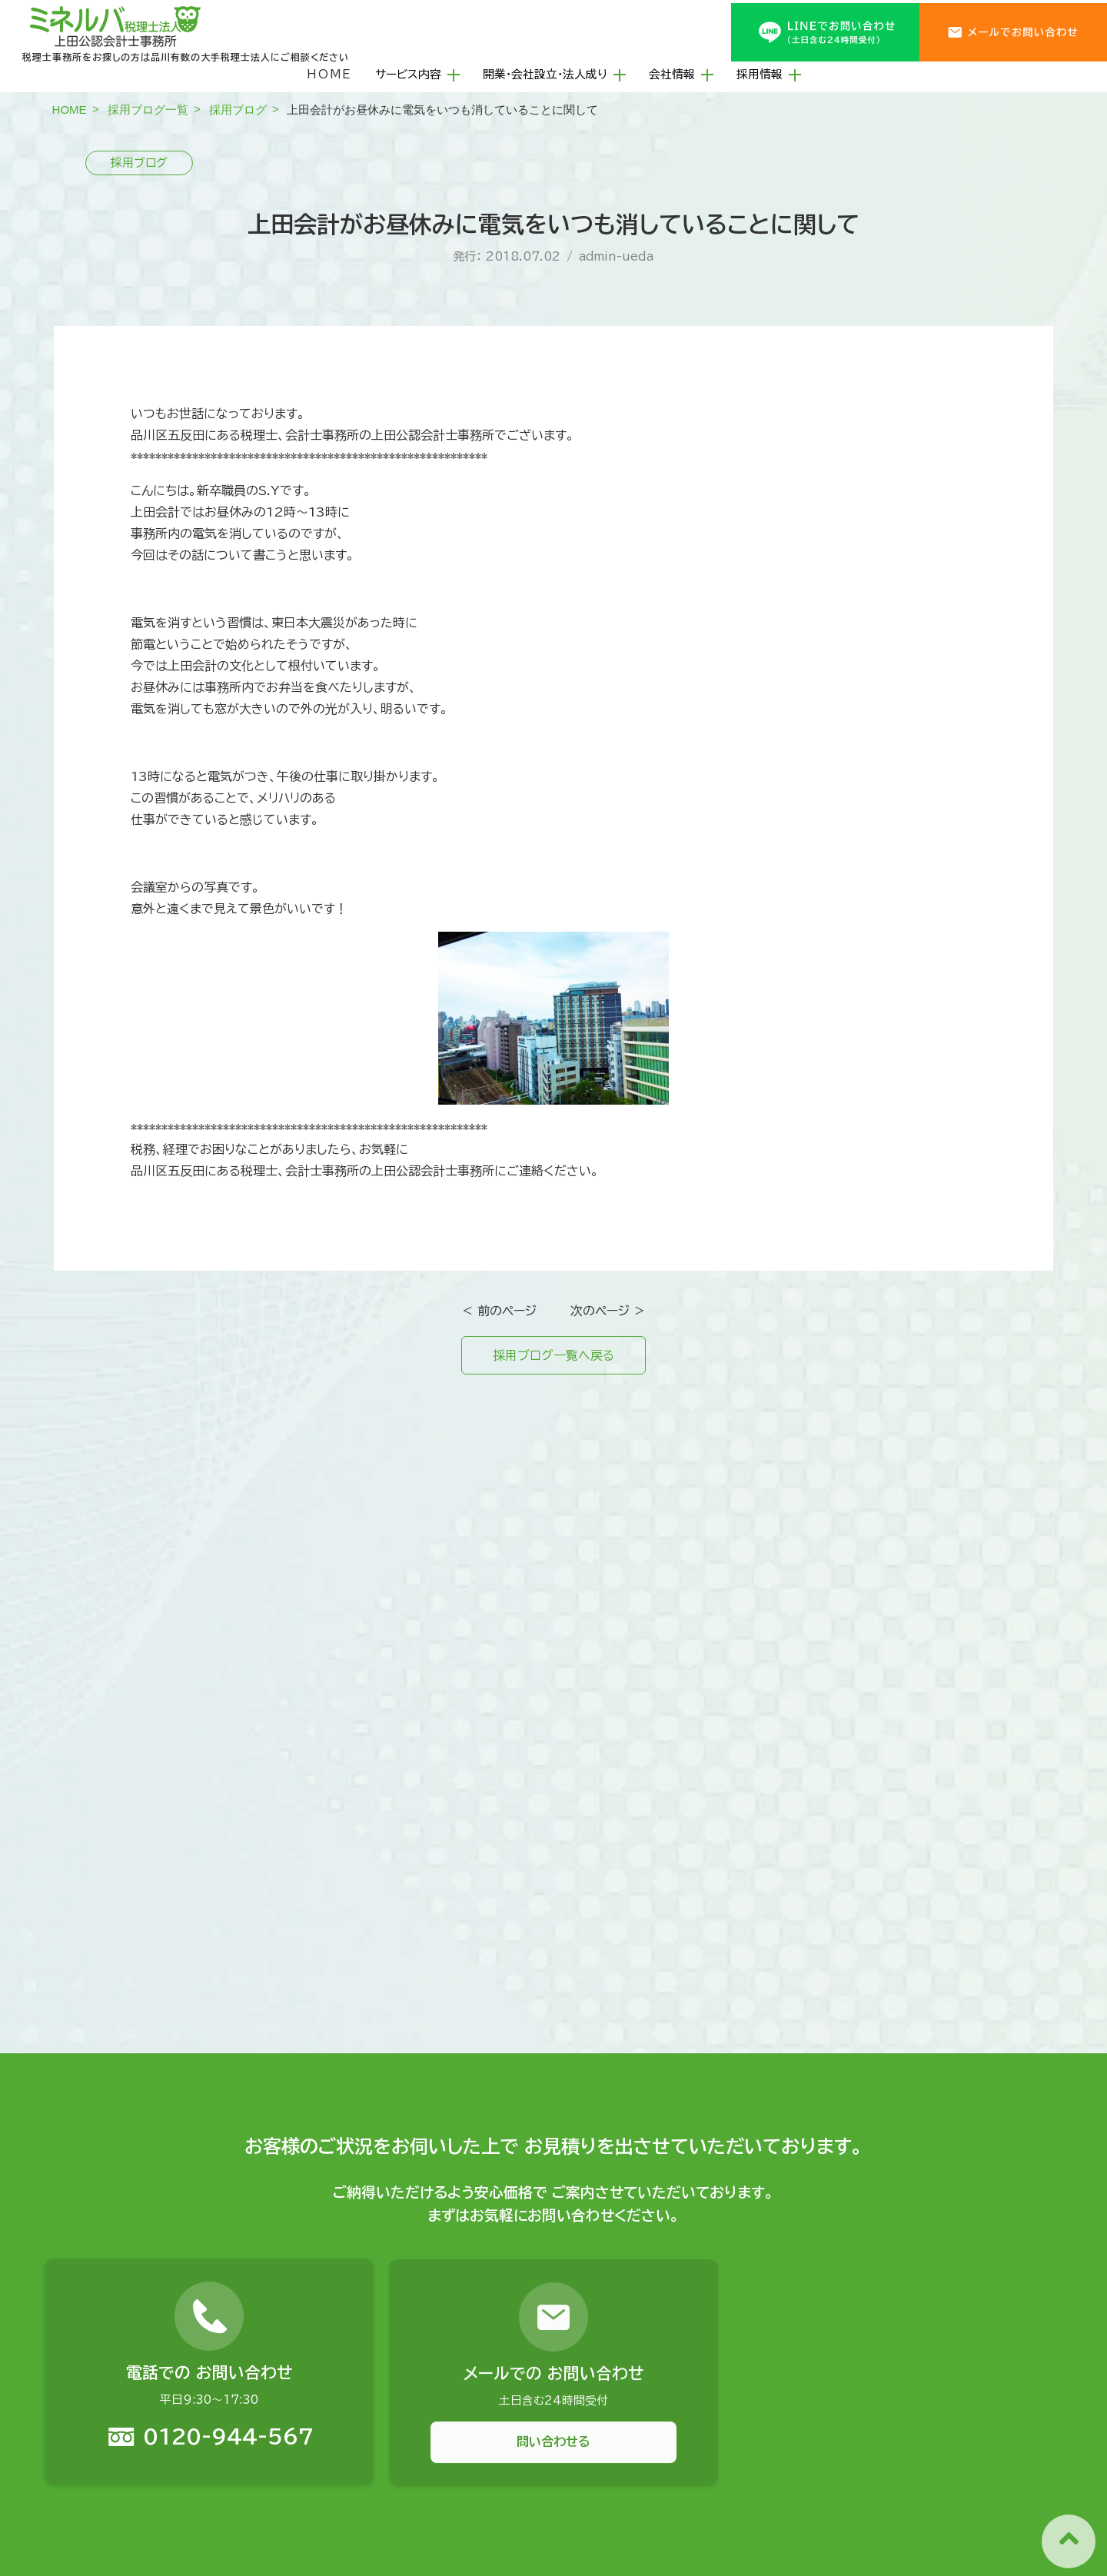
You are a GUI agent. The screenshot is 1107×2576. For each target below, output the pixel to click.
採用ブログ (238, 109)
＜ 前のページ (499, 1311)
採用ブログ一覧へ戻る (553, 1355)
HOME (329, 74)
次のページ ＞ (608, 1311)
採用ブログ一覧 (148, 109)
